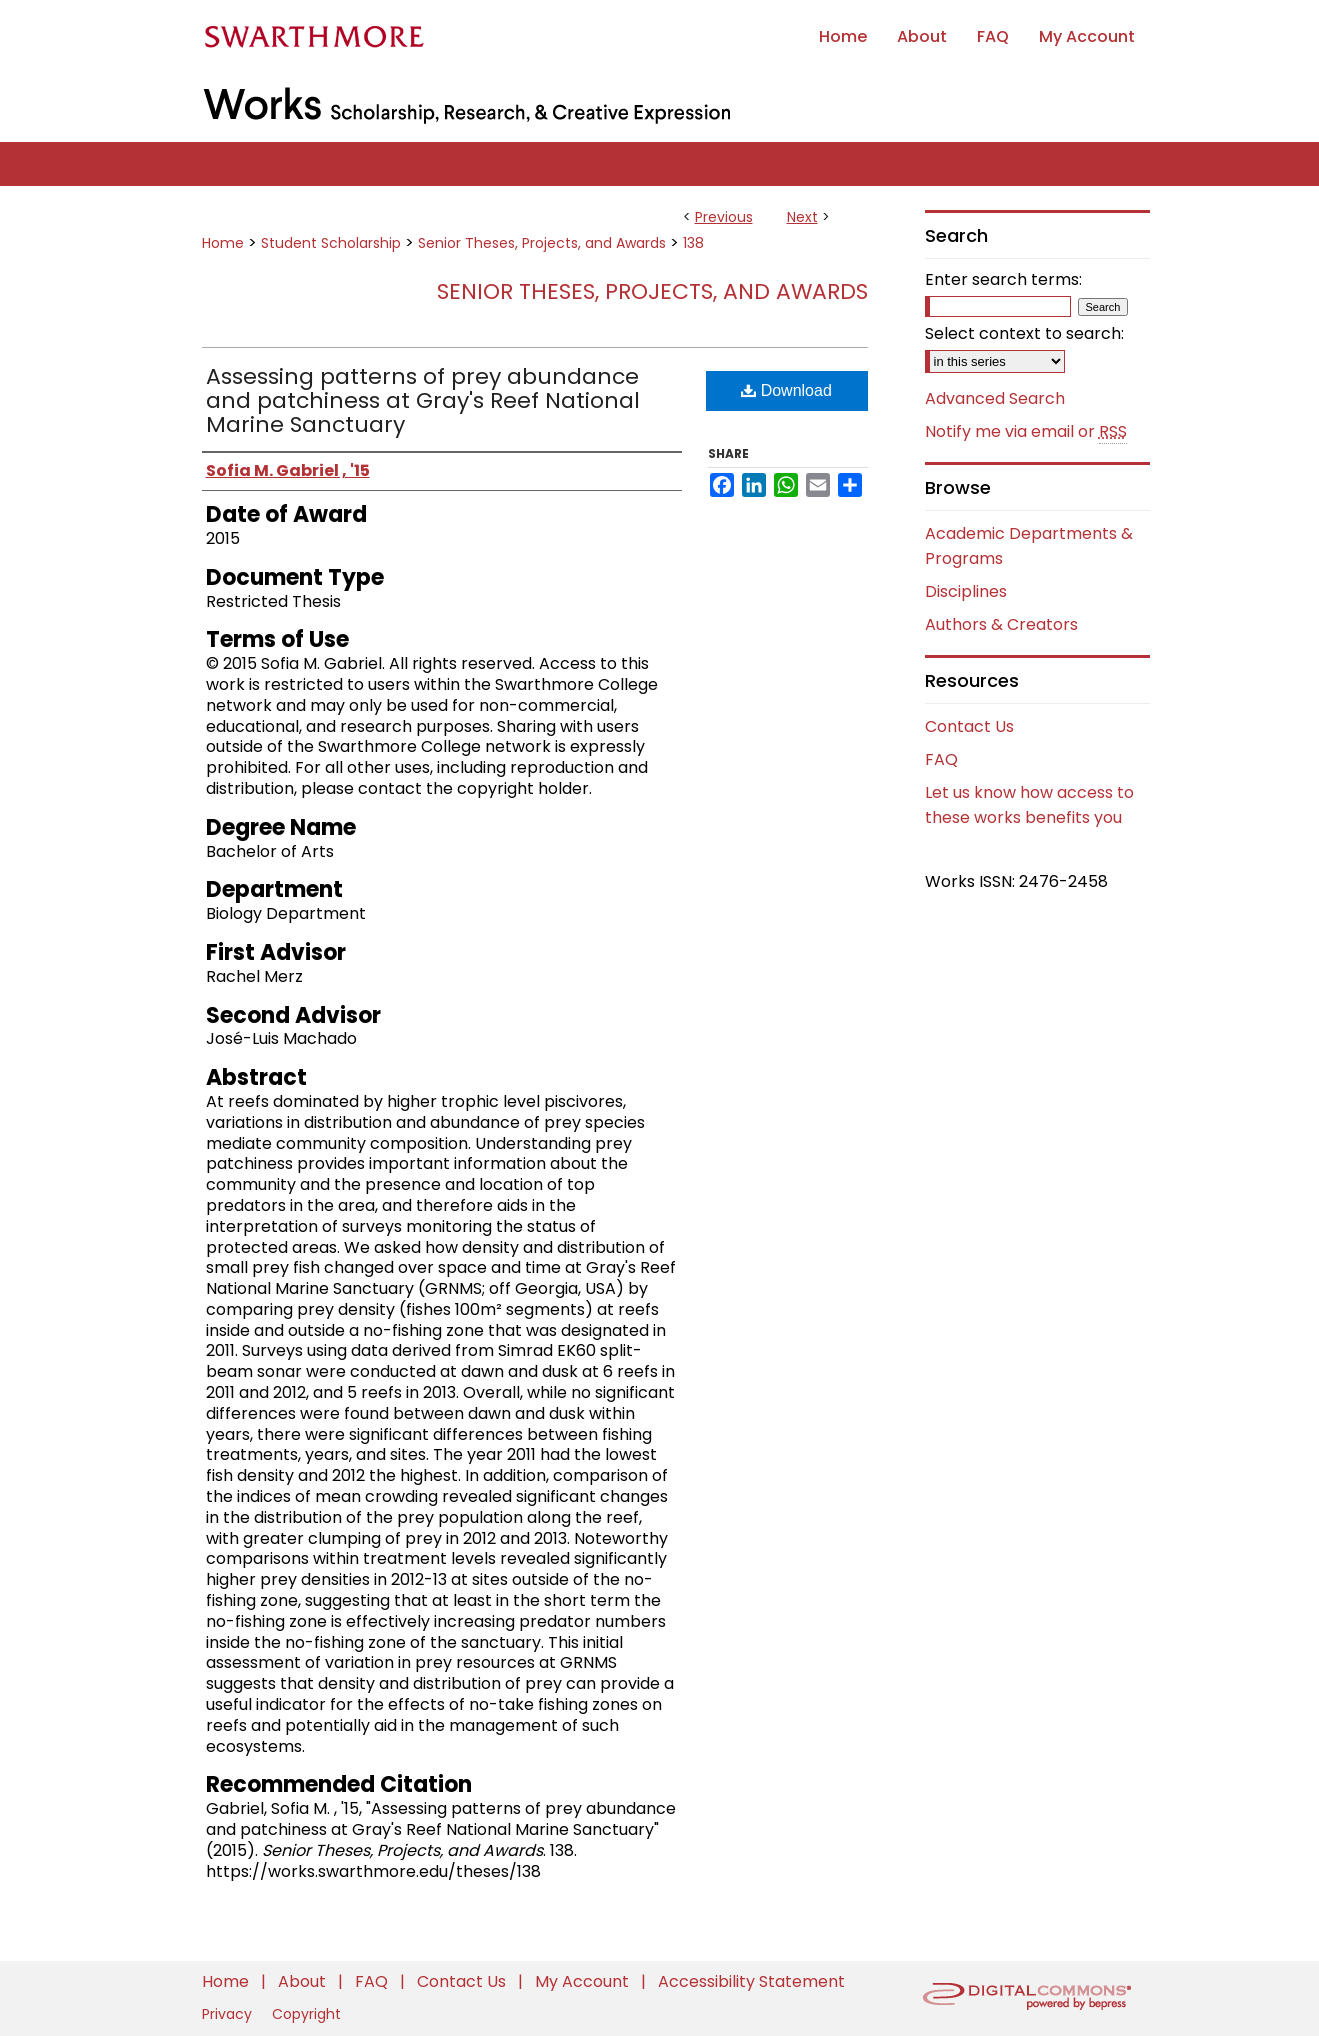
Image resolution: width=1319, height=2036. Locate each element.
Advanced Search (995, 398)
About (304, 1981)
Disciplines (966, 591)
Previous (724, 217)
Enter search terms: (1003, 279)
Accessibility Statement (751, 1981)
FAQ (941, 759)
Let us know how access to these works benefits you (1029, 805)
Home (223, 243)
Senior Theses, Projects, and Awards (542, 243)
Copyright (306, 2014)
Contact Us (969, 726)
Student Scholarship (331, 243)
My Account (584, 1981)
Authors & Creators (1001, 624)
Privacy (229, 2014)
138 (693, 243)
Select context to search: (1024, 333)
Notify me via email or (1026, 432)
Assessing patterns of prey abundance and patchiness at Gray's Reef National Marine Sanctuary (423, 400)
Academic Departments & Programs (1029, 546)
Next (802, 217)
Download (786, 390)
